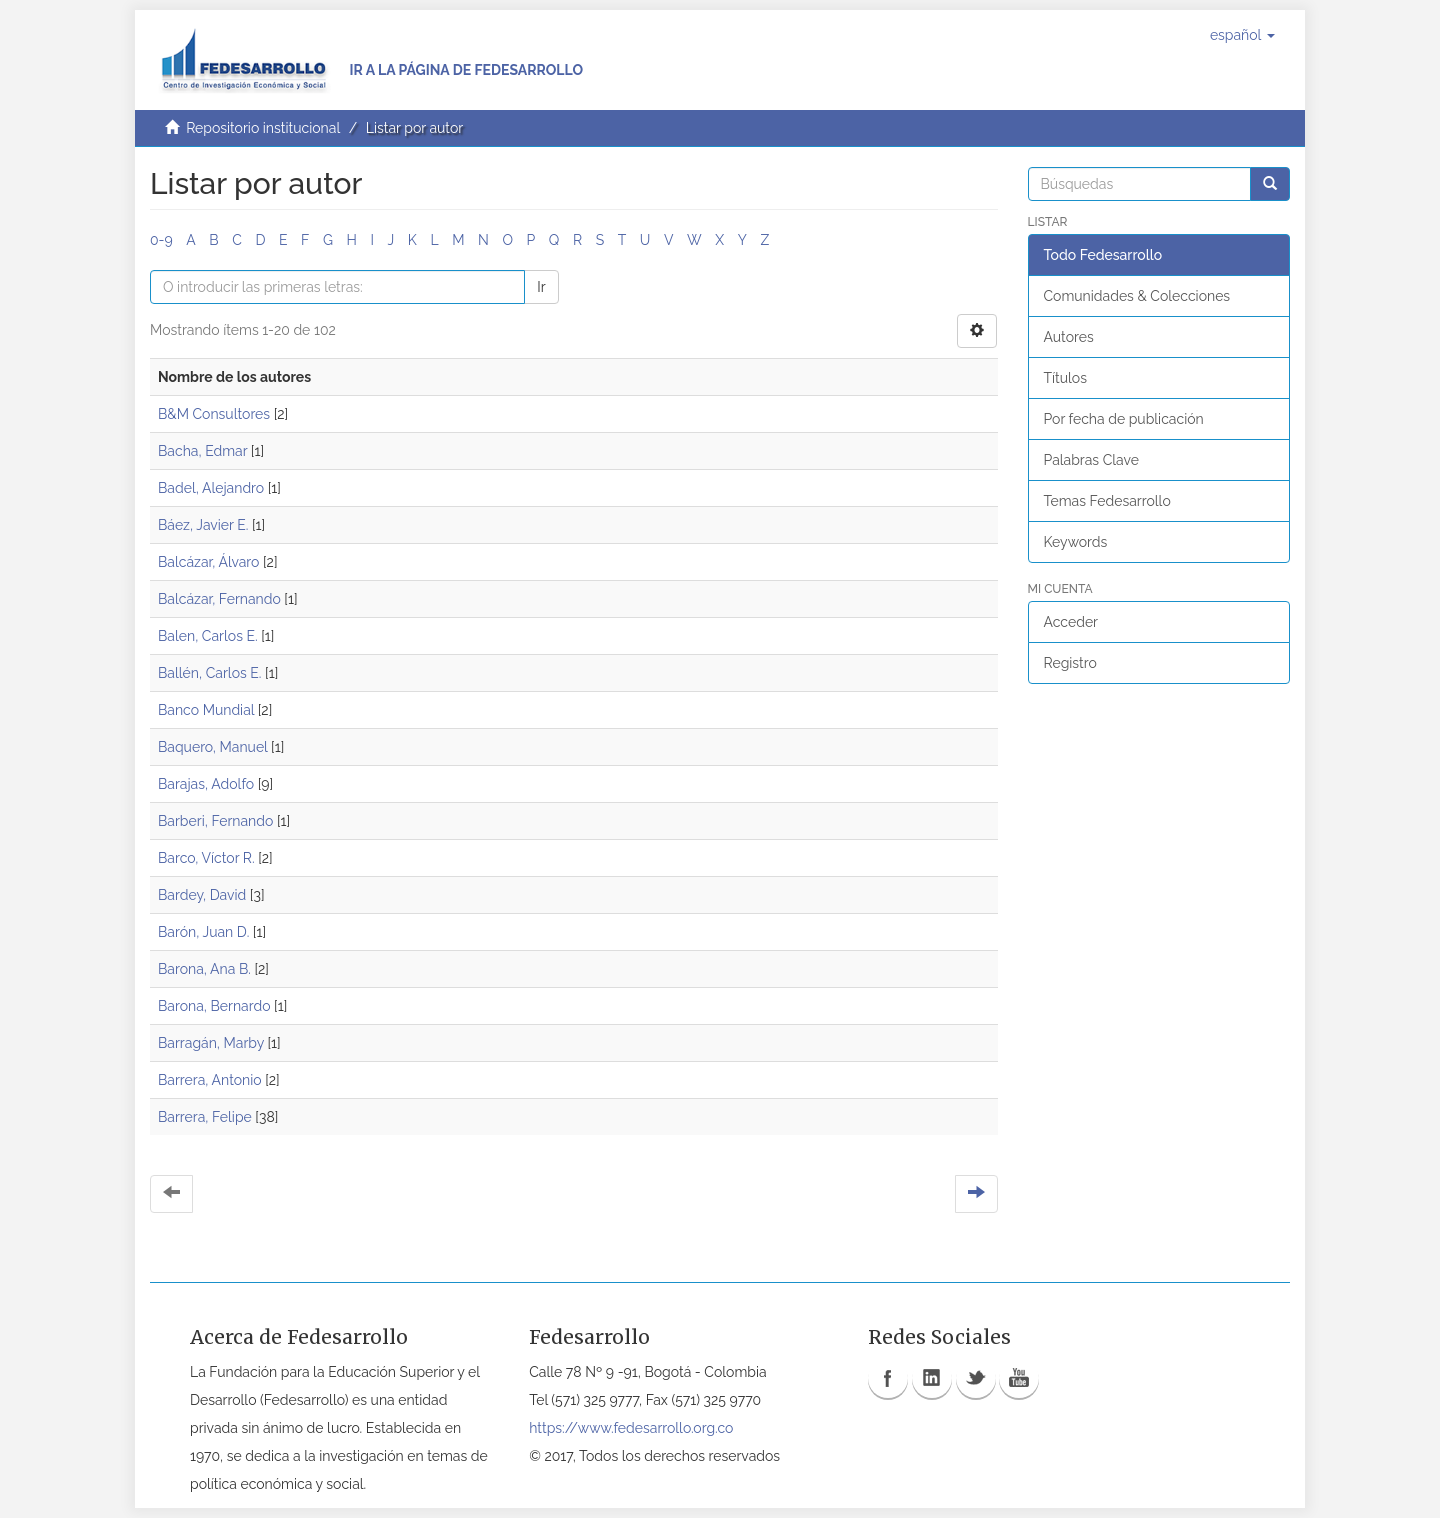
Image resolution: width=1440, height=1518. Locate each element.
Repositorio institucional (263, 128)
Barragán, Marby (211, 1043)
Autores (1069, 337)
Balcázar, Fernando (219, 599)
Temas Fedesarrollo (1107, 501)
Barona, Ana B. (204, 969)
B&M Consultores (214, 414)
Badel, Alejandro (211, 488)
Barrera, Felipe (205, 1117)
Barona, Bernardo (214, 1006)
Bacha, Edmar (202, 451)
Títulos (1065, 378)
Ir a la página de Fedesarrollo (466, 70)
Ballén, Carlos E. (209, 673)
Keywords (1076, 542)
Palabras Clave (1091, 460)
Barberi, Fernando (215, 821)
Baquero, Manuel (213, 747)
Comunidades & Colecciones (1137, 296)
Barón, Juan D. (203, 932)
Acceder (1071, 622)
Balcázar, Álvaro (208, 562)
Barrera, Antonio (210, 1080)
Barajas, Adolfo (206, 784)
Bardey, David (202, 895)
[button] (1242, 35)
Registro (1070, 663)
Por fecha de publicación (1124, 419)
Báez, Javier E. (203, 525)
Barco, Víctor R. (206, 858)
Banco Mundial (206, 710)
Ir (541, 287)
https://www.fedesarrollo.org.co (631, 1428)
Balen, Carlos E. (208, 636)
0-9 (161, 240)
